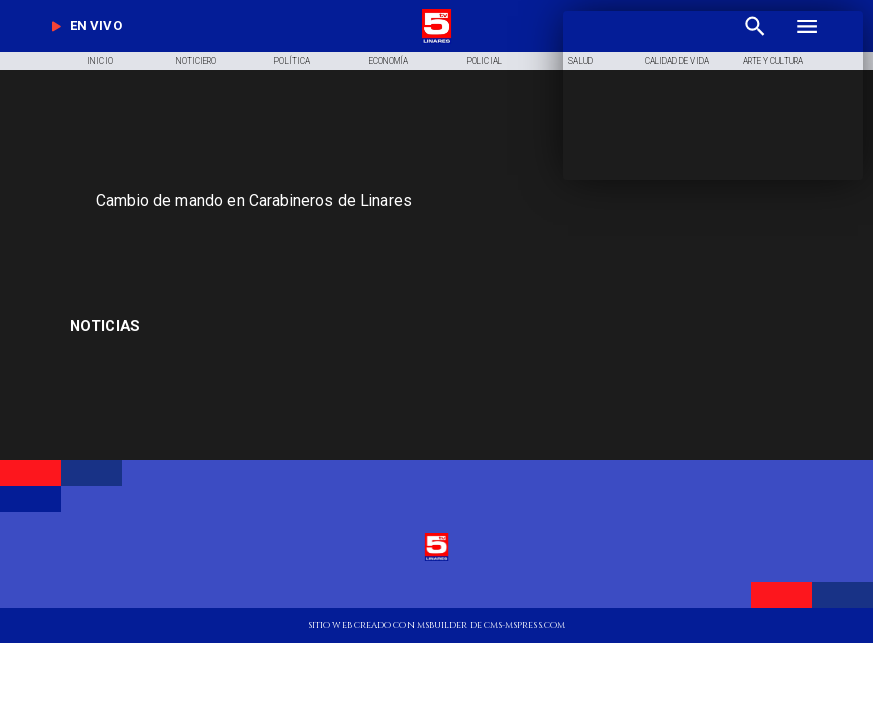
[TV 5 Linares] (292, 243)
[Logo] (436, 41)
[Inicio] (99, 61)
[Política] (292, 61)
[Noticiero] (196, 61)
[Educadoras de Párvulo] (192, 326)
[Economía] (388, 61)
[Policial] (484, 61)
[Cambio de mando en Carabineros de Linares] (336, 201)
